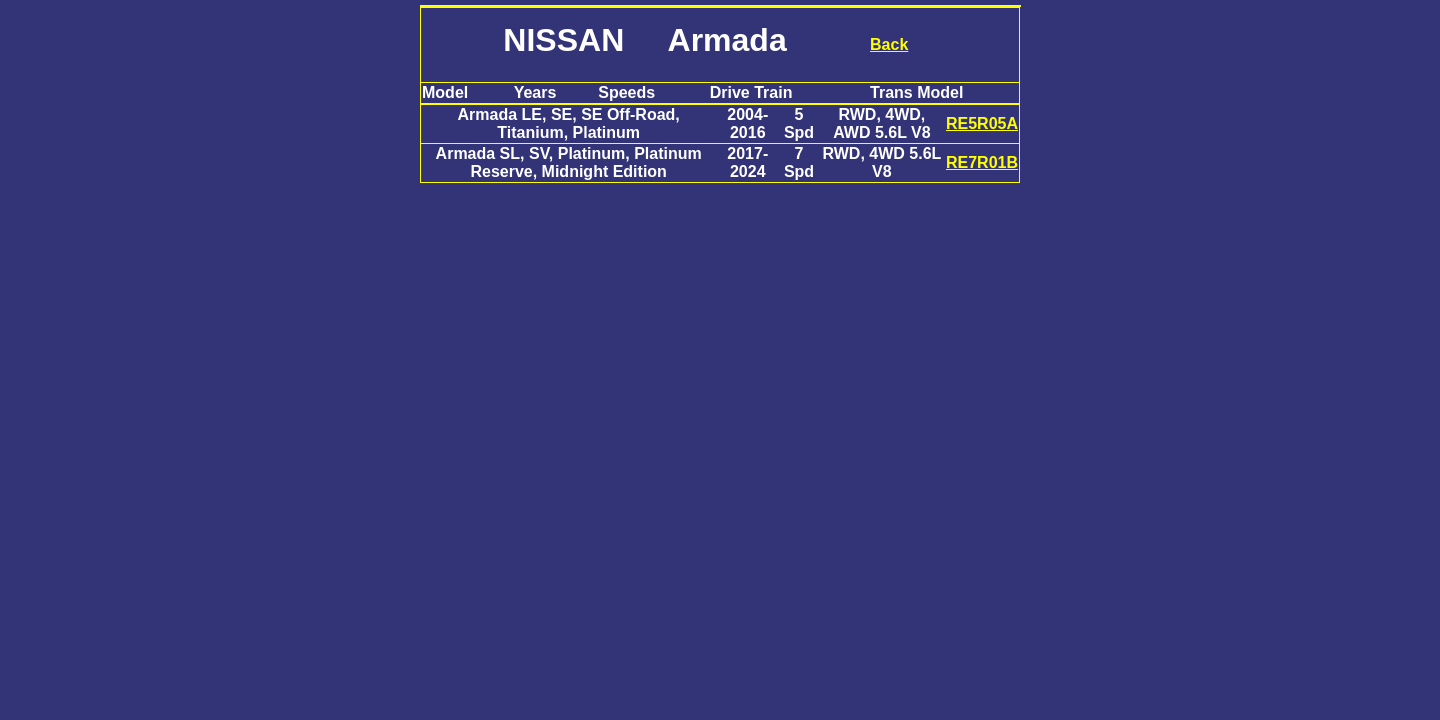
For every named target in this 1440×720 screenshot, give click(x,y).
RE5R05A (982, 123)
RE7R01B (982, 162)
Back (889, 44)
